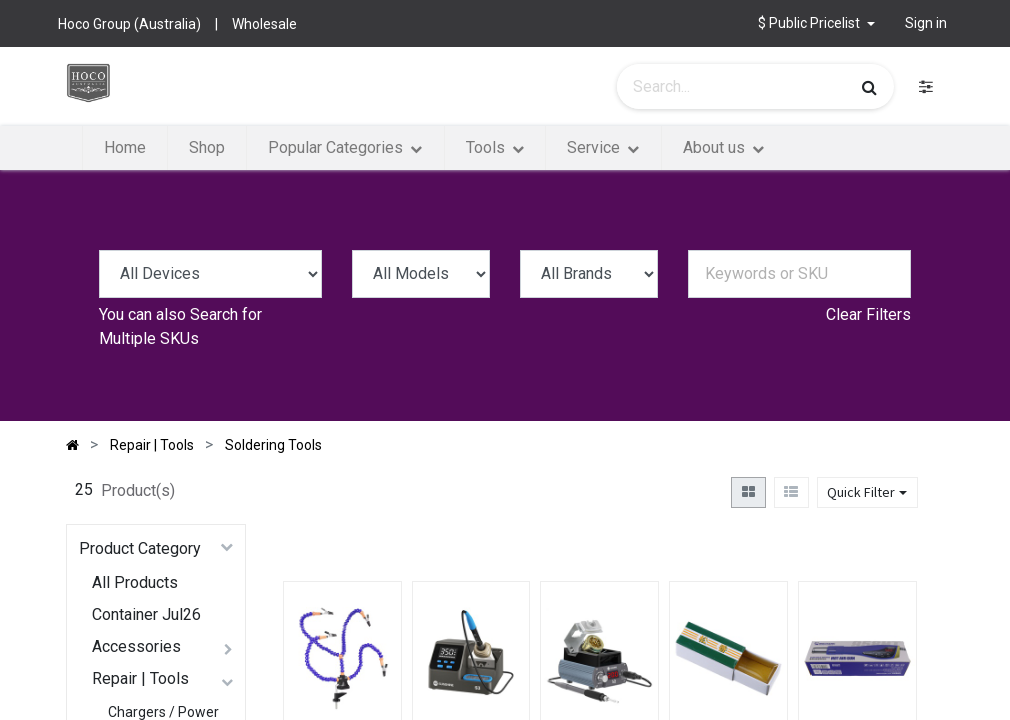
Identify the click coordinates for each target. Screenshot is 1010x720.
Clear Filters (868, 314)
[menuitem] (125, 148)
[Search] (869, 87)
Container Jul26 (146, 614)
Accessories (136, 646)
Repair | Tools (140, 678)
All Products (135, 582)
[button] (816, 23)
